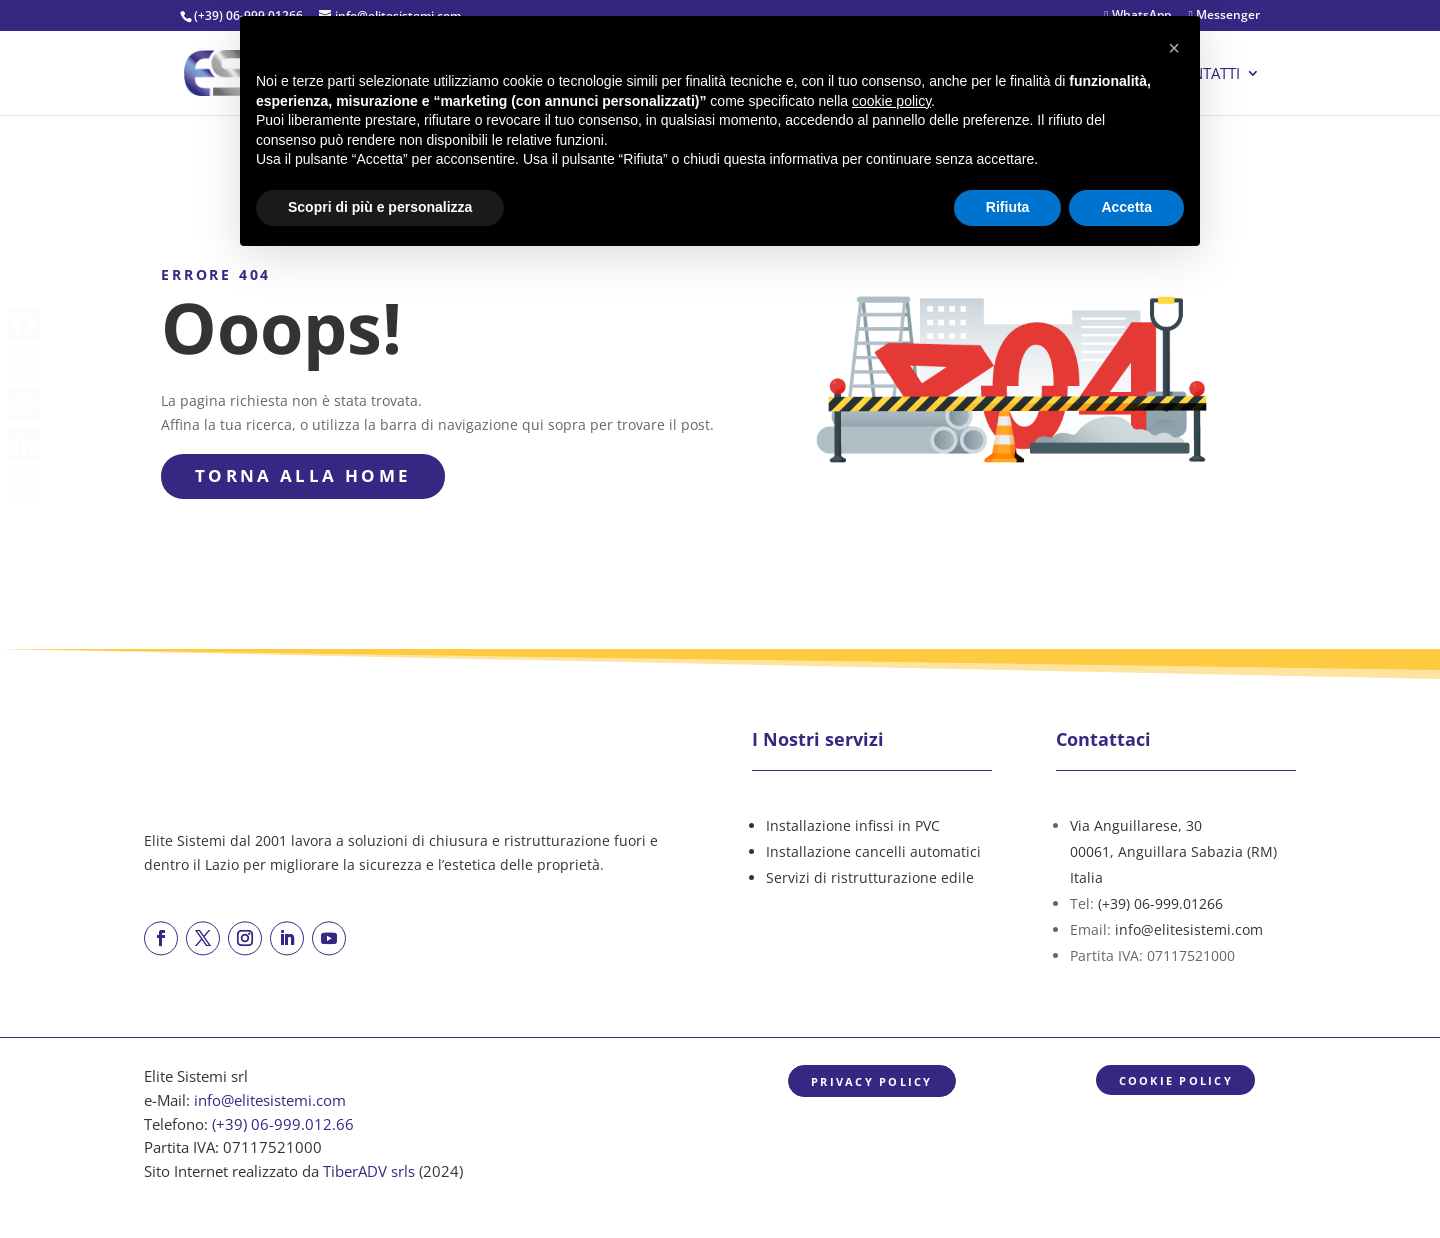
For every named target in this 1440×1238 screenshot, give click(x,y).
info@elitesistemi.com (1189, 929)
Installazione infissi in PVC (853, 825)
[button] (1174, 48)
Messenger (1224, 16)
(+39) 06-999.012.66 (283, 1124)
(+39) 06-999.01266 (1160, 903)
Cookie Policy (1176, 1080)
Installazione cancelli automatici (873, 851)
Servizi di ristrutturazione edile (870, 877)
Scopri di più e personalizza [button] (380, 207)
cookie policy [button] (891, 101)
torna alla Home (303, 475)
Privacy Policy (871, 1081)
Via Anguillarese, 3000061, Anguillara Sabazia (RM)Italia (1173, 851)
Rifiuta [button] (1008, 207)
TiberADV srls (369, 1171)
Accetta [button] (1126, 207)
